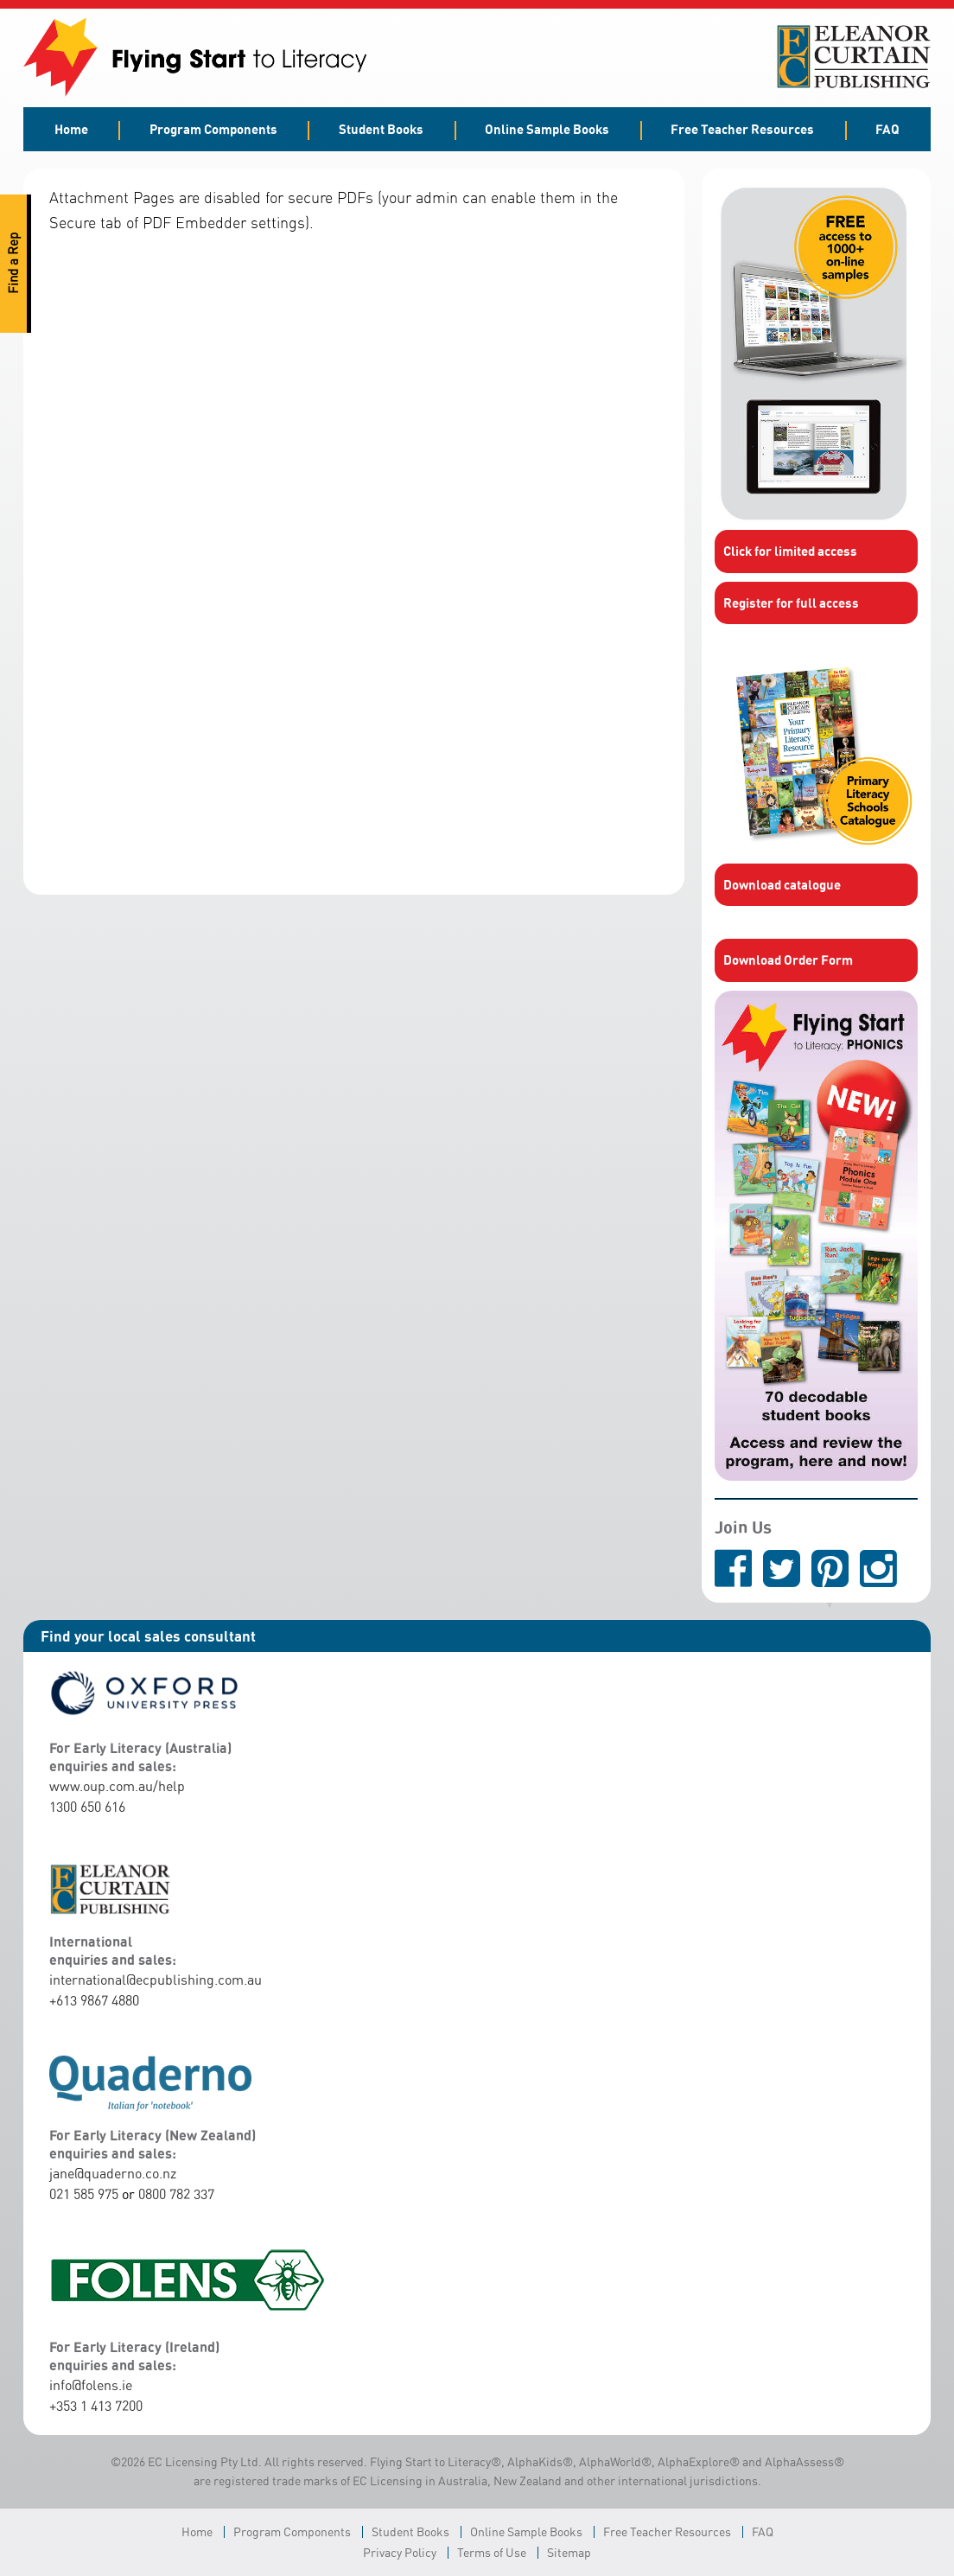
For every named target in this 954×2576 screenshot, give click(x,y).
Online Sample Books (547, 129)
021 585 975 (83, 2194)
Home (71, 129)
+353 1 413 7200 (96, 2405)
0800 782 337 (176, 2194)
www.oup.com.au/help (117, 1786)
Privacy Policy (399, 2552)
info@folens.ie (90, 2385)
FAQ (887, 129)
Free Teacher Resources (742, 129)
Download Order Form (788, 959)
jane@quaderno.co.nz (112, 2173)
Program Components (213, 129)
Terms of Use (491, 2552)
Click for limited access (790, 550)
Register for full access (791, 602)
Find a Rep (13, 264)
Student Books (381, 129)
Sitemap (569, 2552)
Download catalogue (782, 884)
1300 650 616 (87, 1806)
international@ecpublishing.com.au (155, 1979)
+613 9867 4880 (94, 2000)
